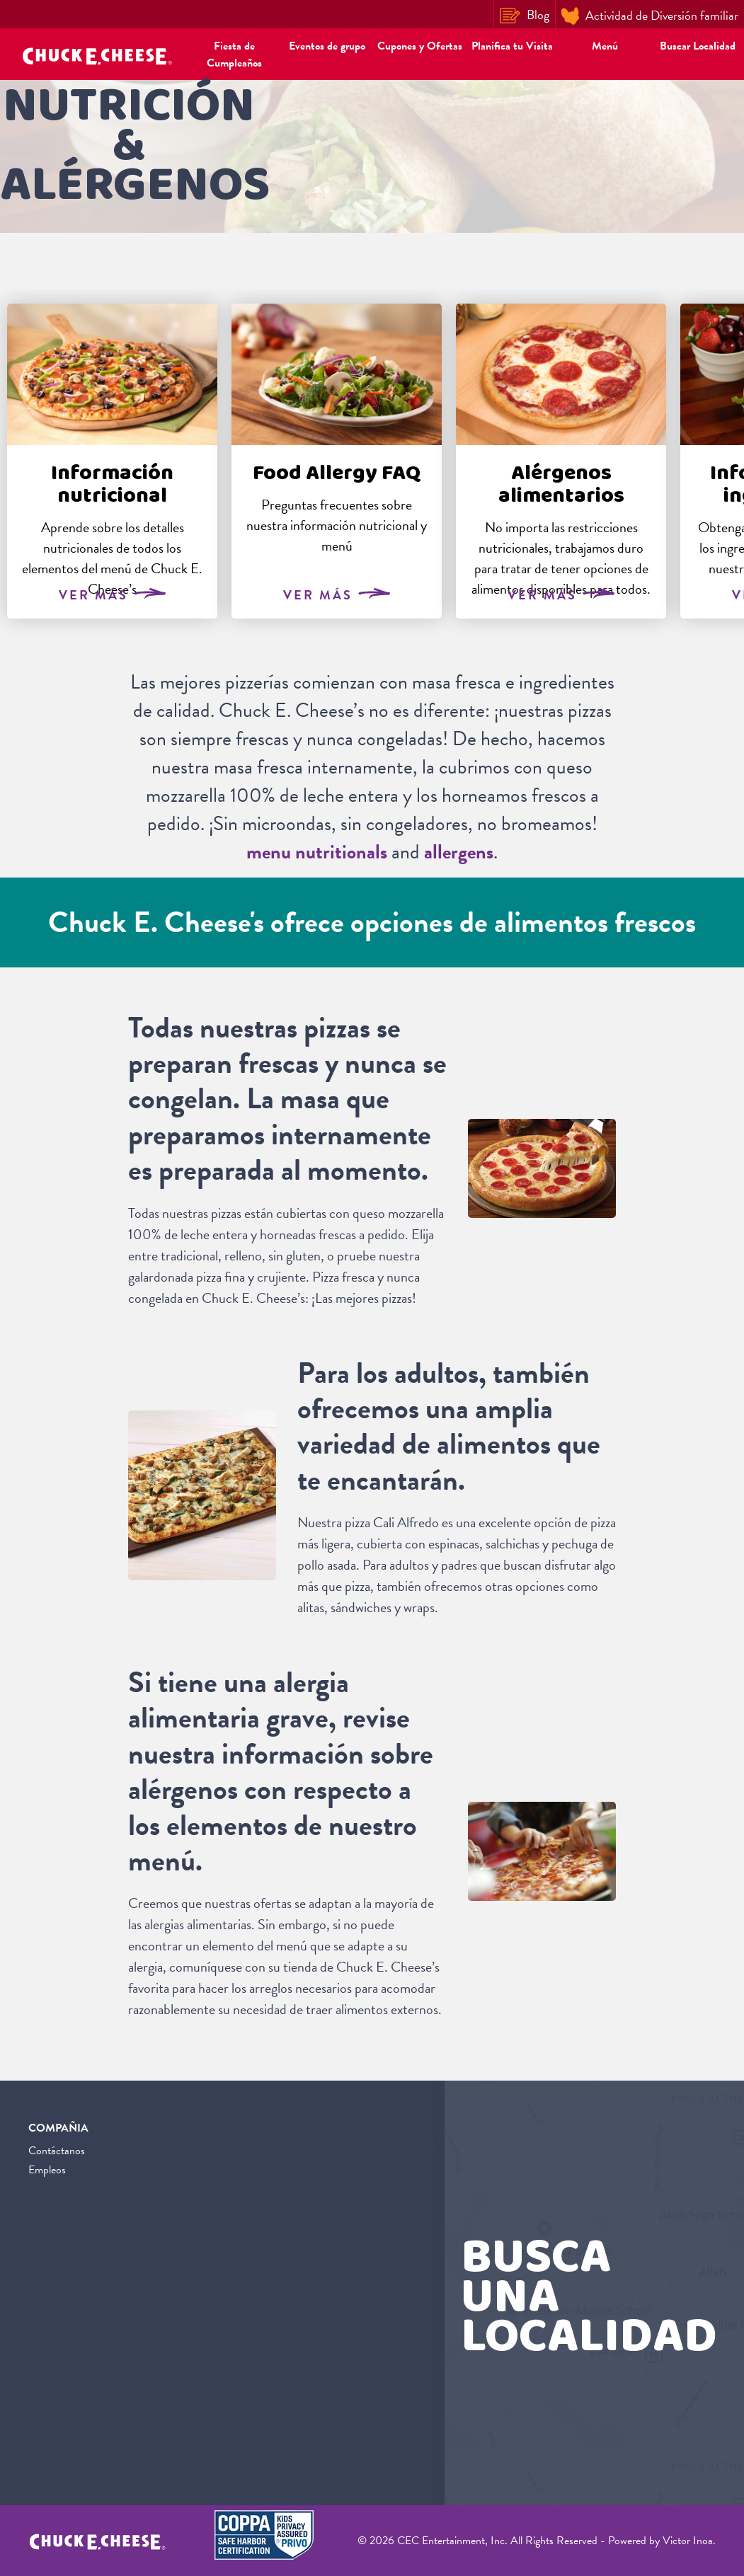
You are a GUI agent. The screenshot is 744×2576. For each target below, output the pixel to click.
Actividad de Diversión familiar (649, 16)
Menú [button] (605, 46)
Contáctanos (56, 2150)
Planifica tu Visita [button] (512, 46)
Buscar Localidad (698, 46)
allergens (458, 851)
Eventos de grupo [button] (327, 46)
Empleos (47, 2169)
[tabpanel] (112, 461)
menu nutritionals (316, 851)
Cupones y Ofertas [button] (419, 46)
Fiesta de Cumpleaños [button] (234, 54)
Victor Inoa (688, 2540)
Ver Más (112, 594)
